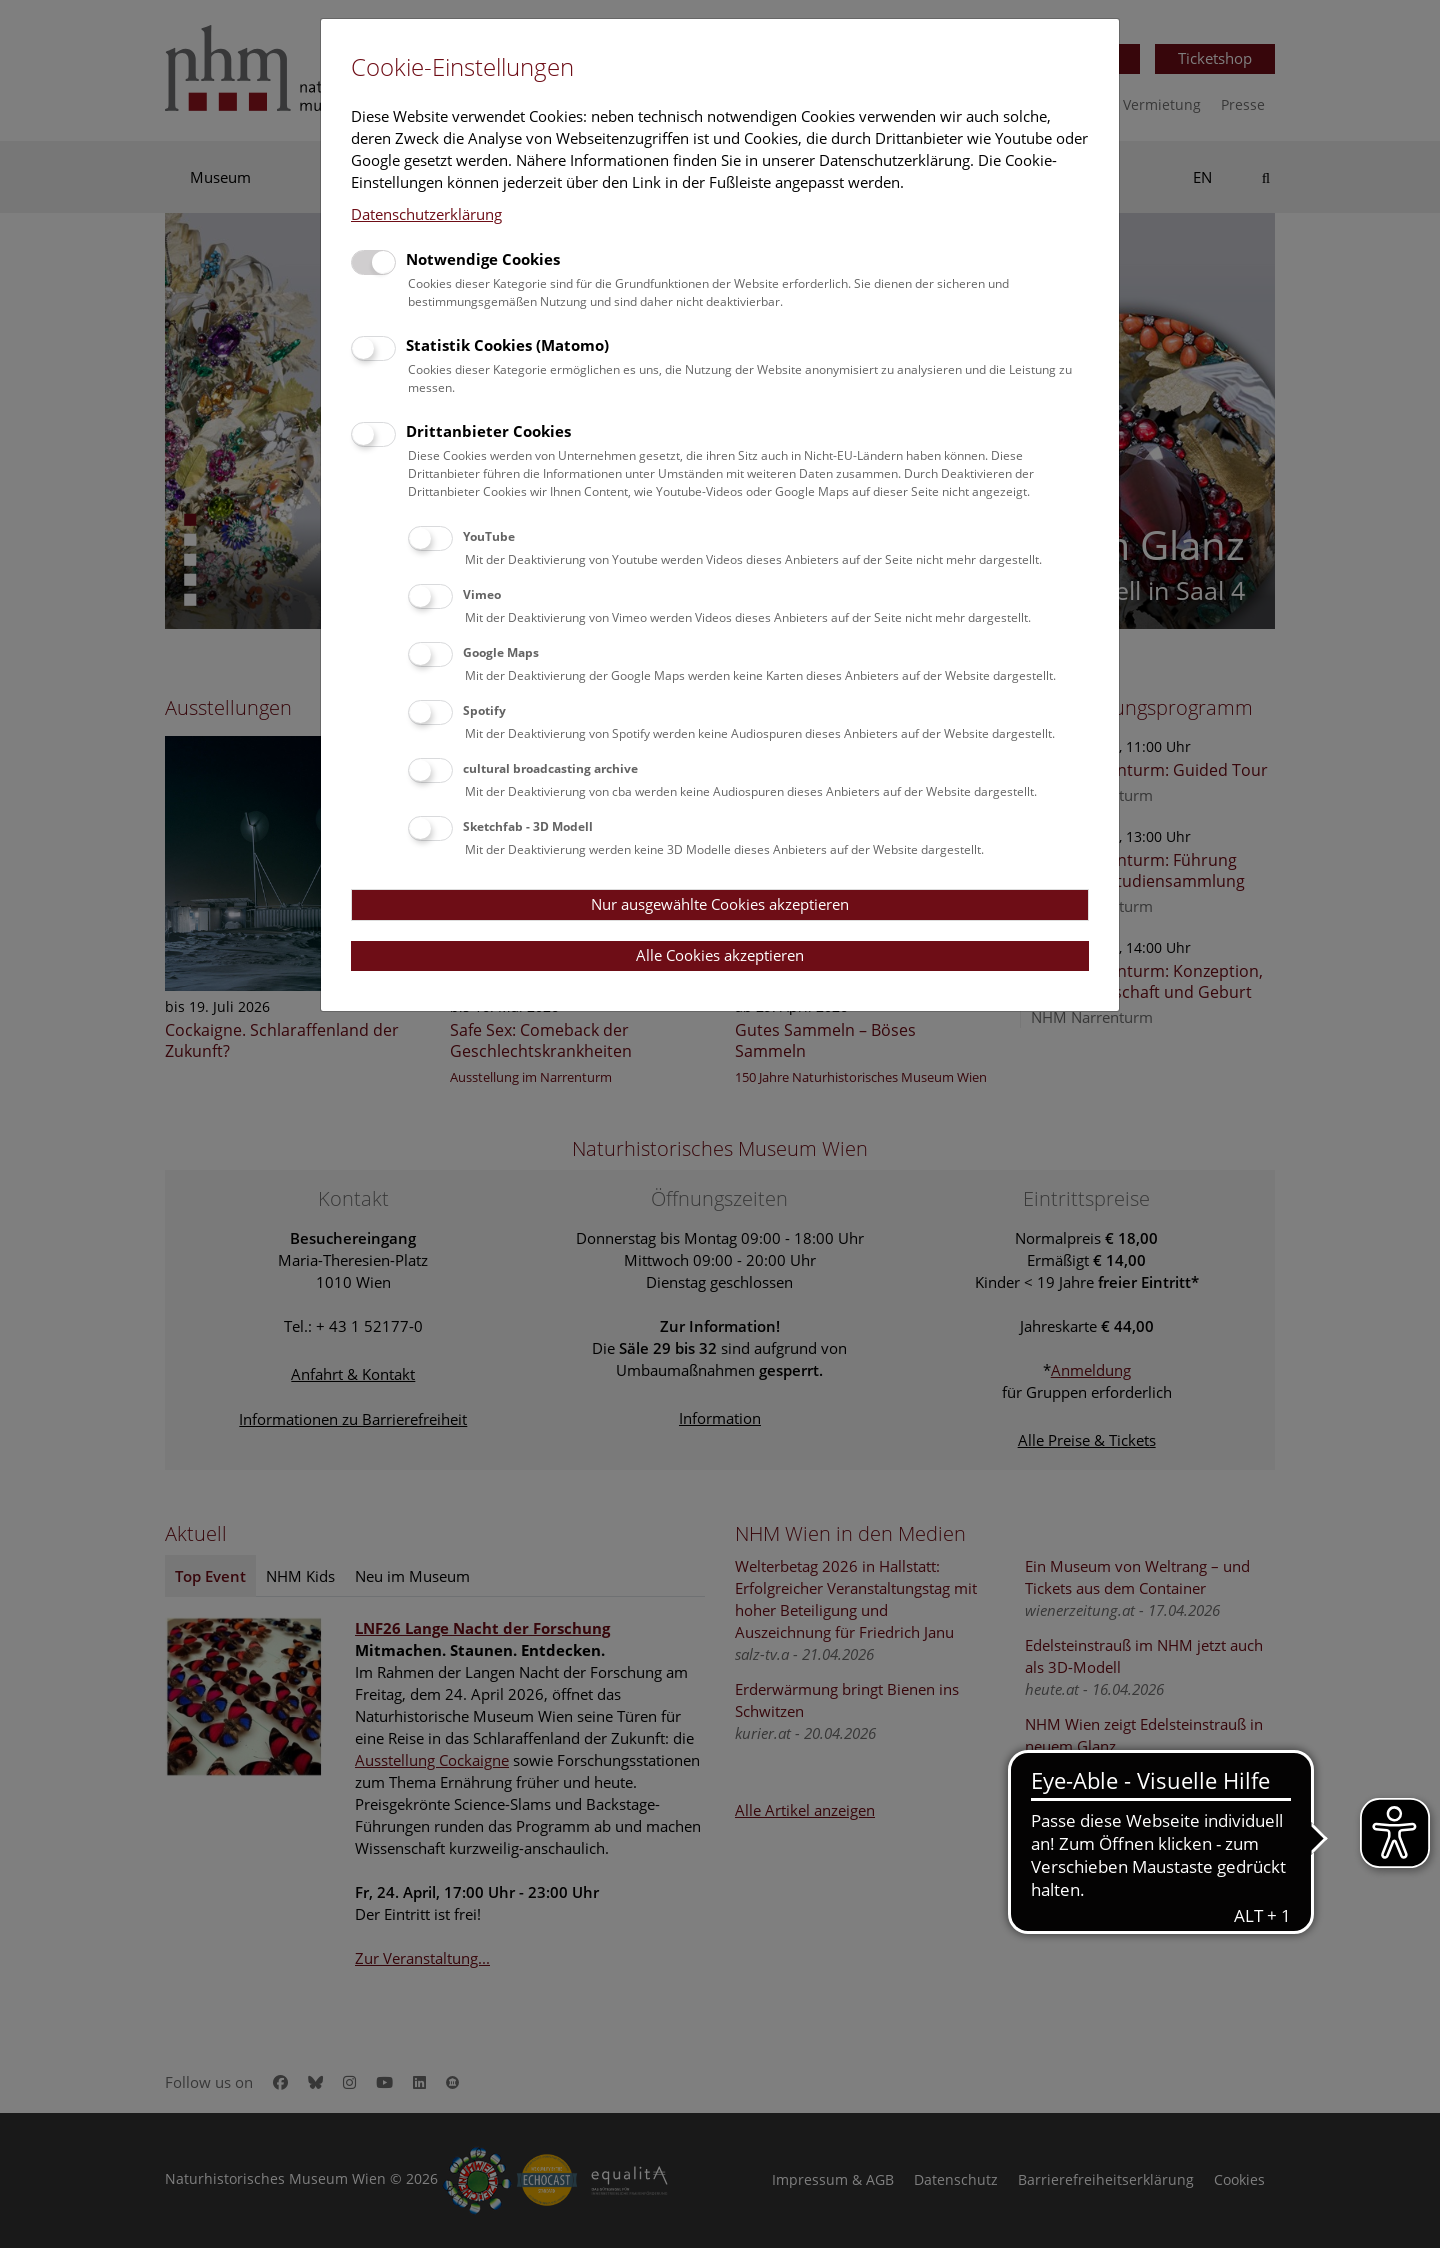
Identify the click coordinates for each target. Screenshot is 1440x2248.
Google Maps (501, 652)
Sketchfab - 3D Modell (528, 826)
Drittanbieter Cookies (488, 431)
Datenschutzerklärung (426, 214)
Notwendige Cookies (483, 259)
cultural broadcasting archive (550, 768)
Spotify (484, 710)
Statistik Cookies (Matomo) (507, 345)
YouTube (489, 536)
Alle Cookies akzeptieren (720, 955)
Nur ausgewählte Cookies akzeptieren (720, 904)
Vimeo (482, 594)
